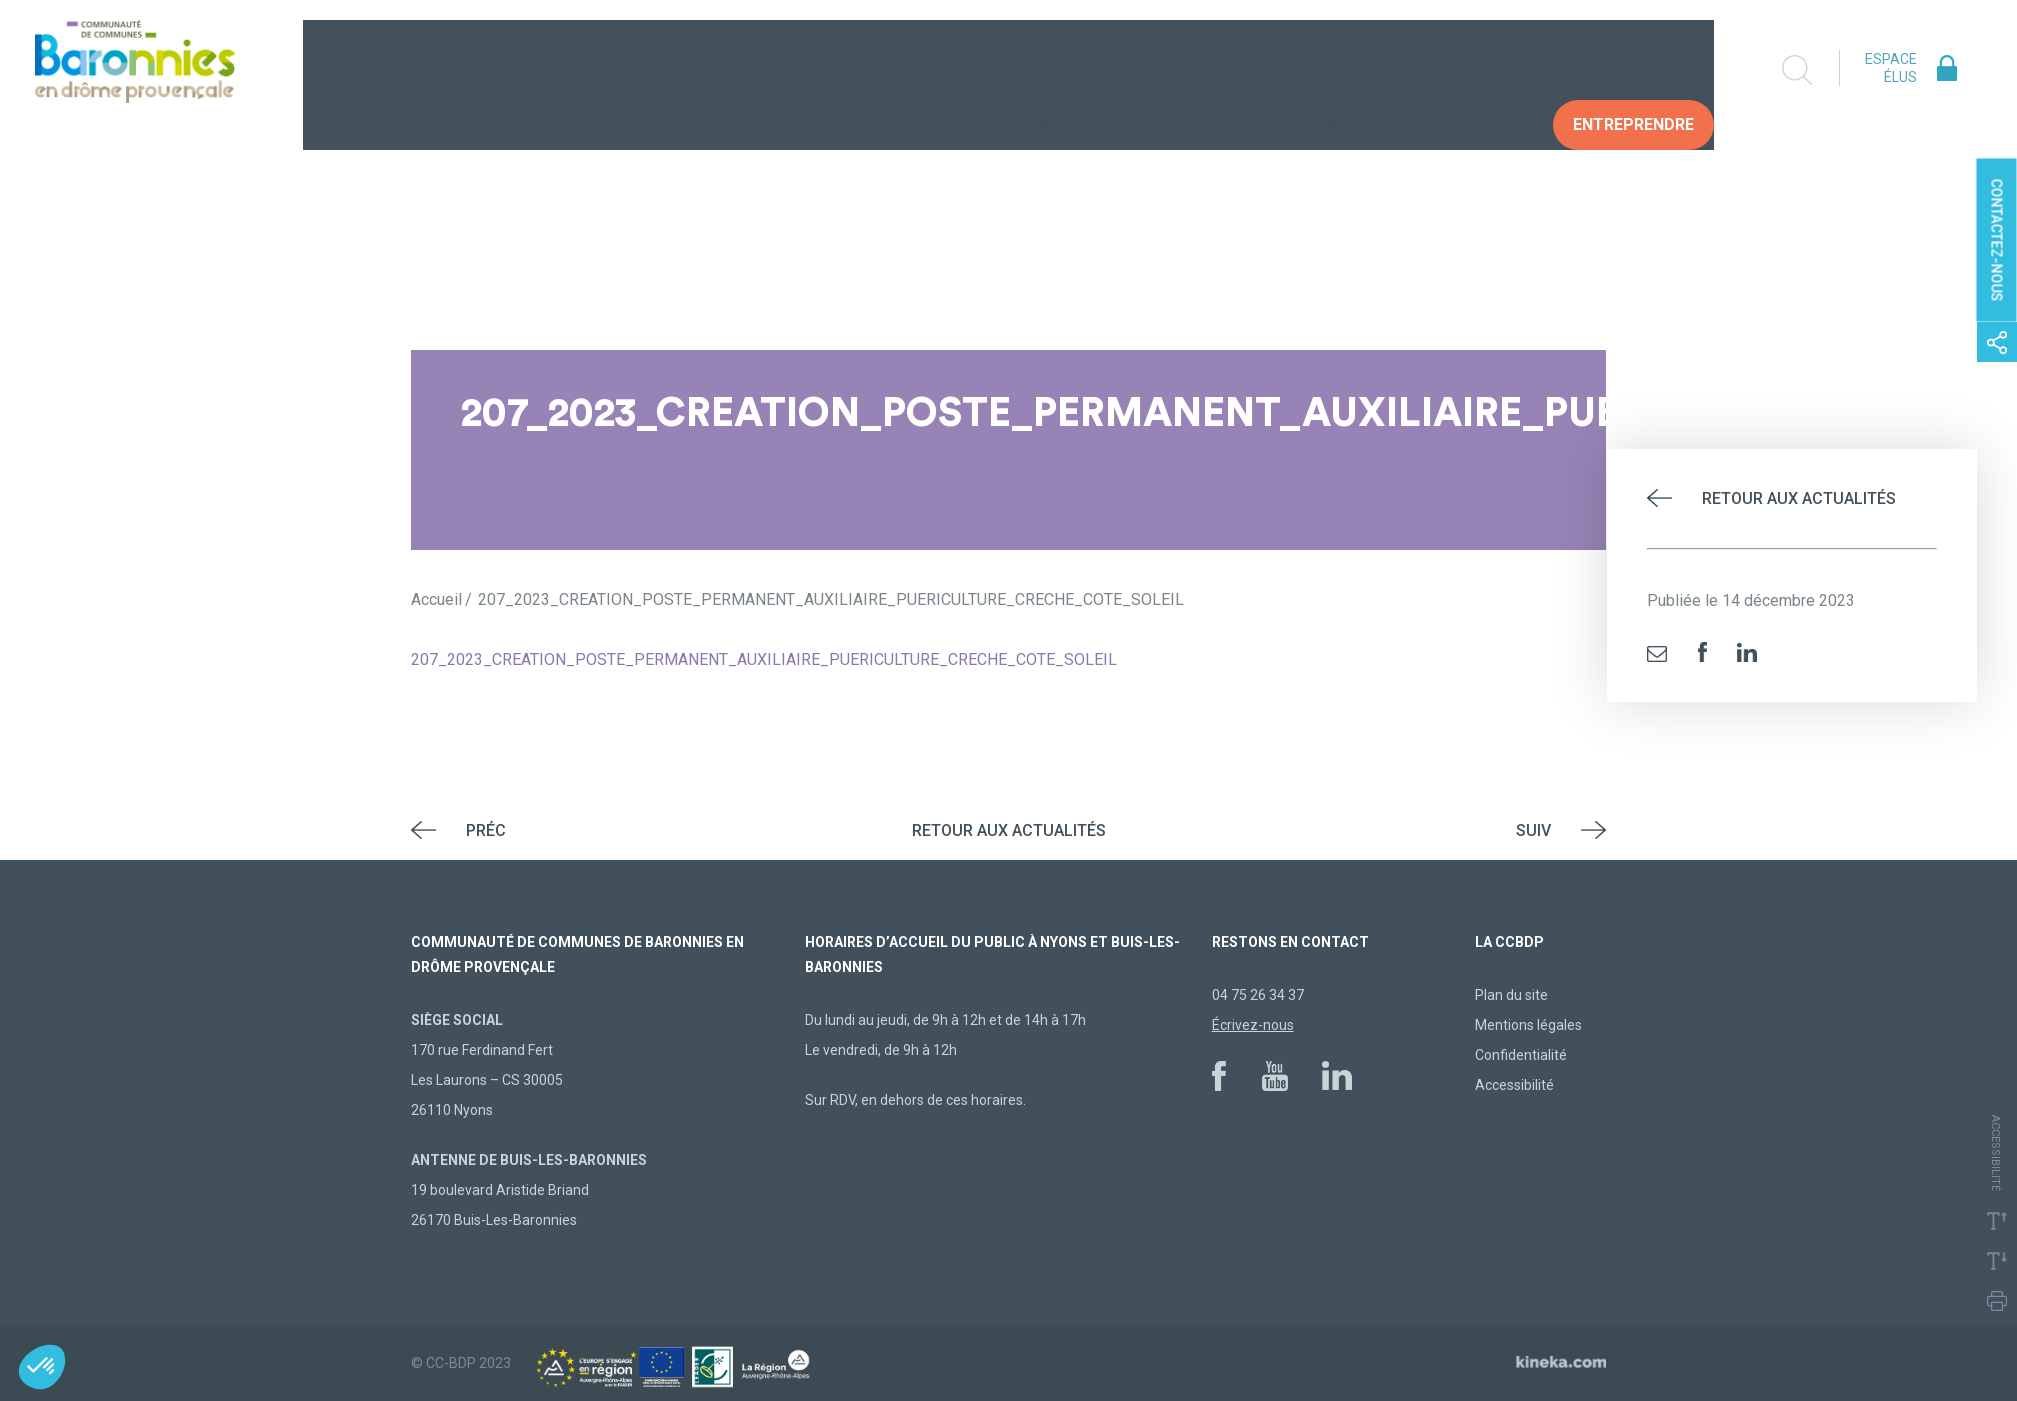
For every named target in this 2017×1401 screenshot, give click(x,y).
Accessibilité (1514, 1085)
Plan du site (1511, 995)
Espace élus (1891, 68)
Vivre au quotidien (1070, 69)
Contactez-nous (1997, 240)
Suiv (1533, 830)
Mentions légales (1528, 1025)
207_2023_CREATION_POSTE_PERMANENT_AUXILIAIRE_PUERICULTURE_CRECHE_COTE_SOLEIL (764, 659)
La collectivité (884, 69)
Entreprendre (1633, 69)
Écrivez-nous (1253, 1025)
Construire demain (1271, 69)
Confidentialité (1521, 1055)
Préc (486, 830)
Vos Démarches (1460, 69)
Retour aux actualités (1799, 498)
